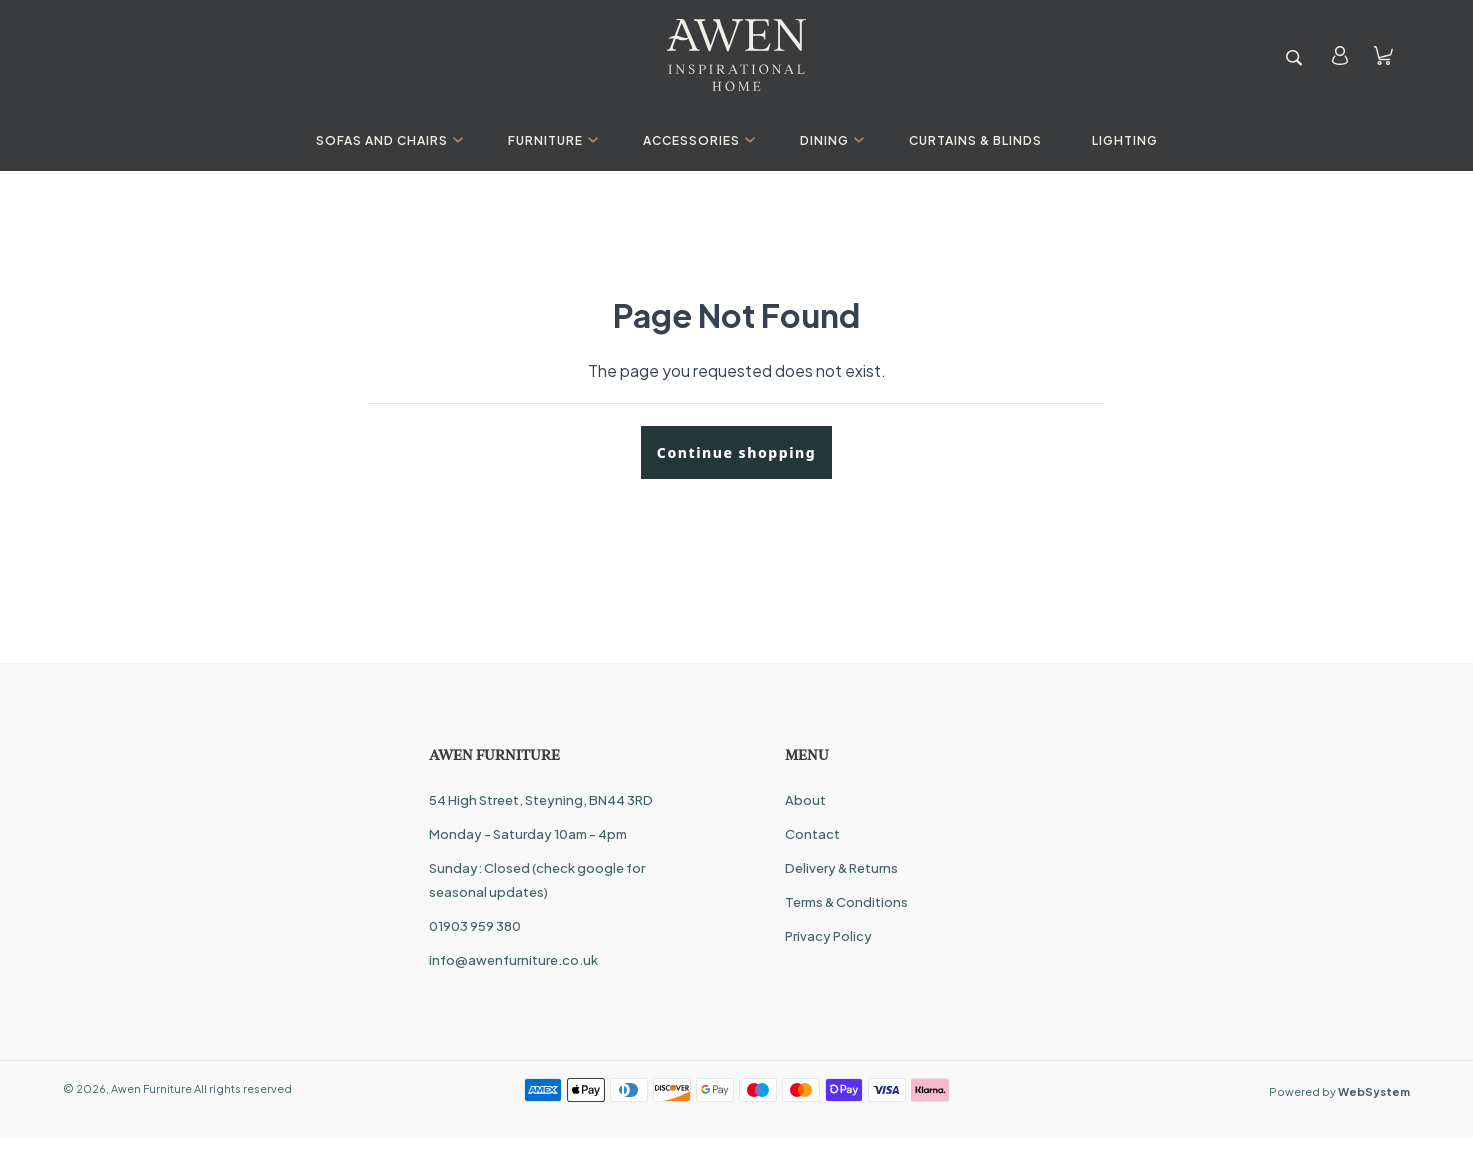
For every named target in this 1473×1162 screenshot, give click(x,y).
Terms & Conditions (846, 902)
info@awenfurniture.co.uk (513, 960)
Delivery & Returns (841, 868)
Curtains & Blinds (975, 140)
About (805, 800)
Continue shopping (736, 452)
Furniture (550, 140)
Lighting (1125, 140)
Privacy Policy (828, 936)
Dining (829, 140)
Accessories (696, 140)
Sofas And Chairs (387, 140)
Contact (812, 834)
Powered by (1339, 1091)
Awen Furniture (151, 1088)
